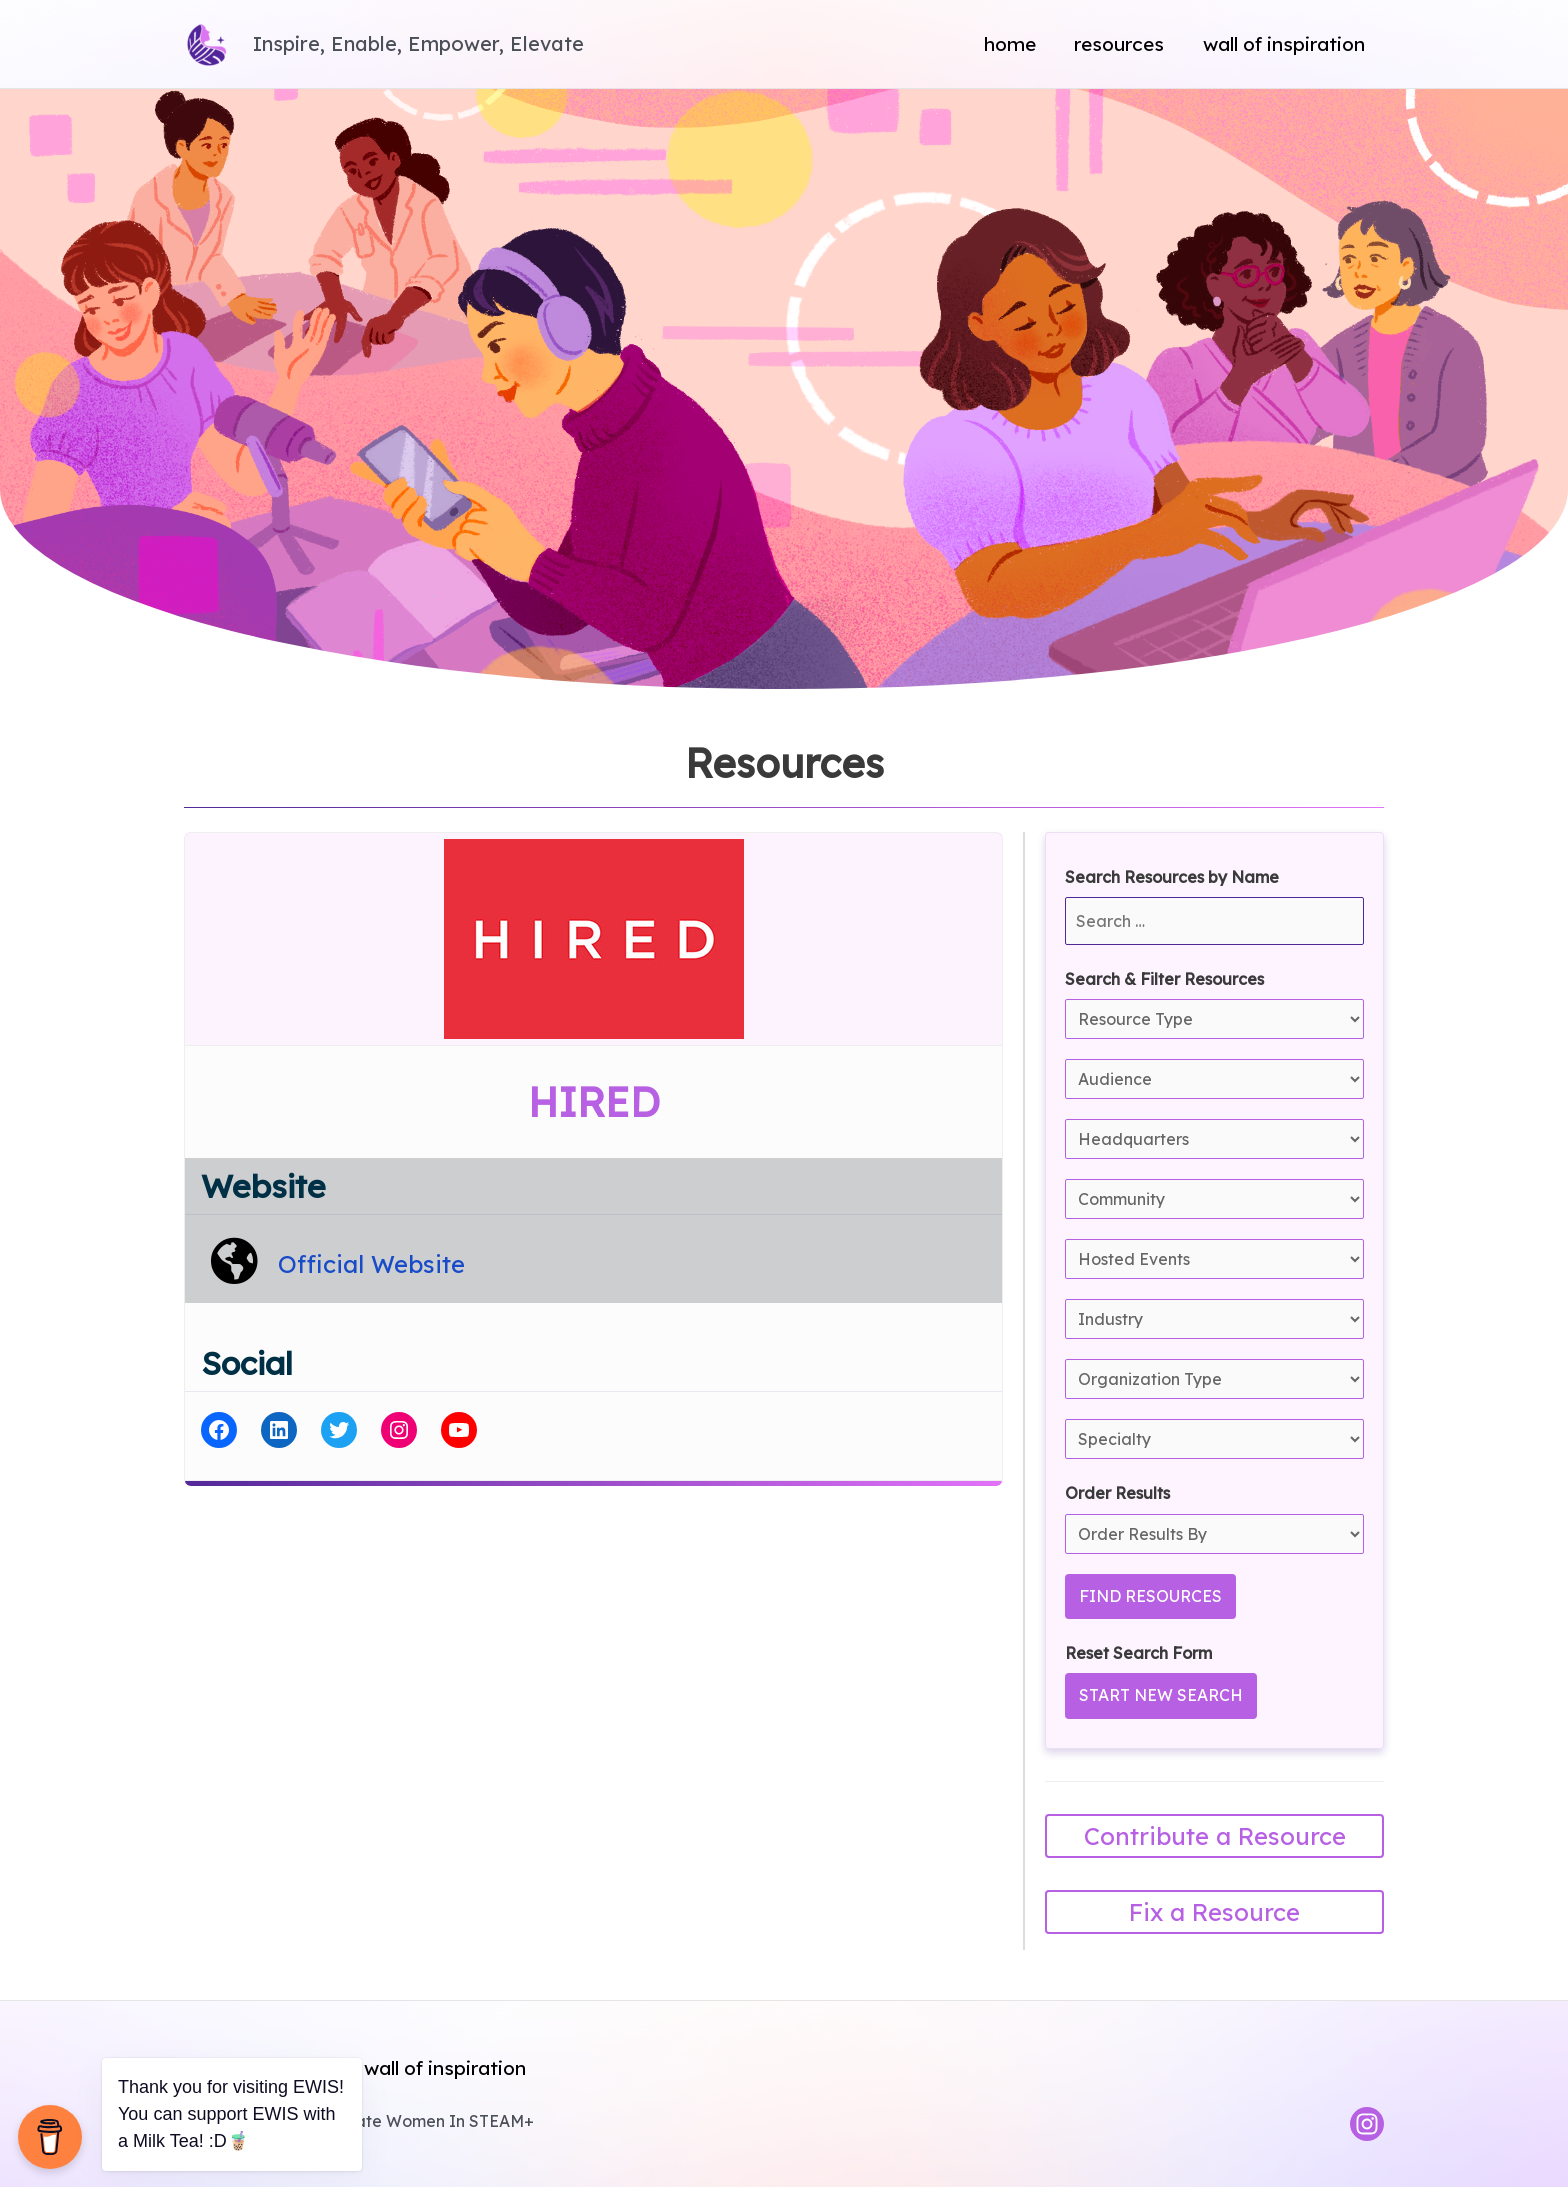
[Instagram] (1367, 2124)
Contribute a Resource (1215, 1836)
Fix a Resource (1214, 1912)
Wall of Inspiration (1284, 44)
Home (1010, 44)
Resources (1119, 44)
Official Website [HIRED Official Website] (371, 1264)
